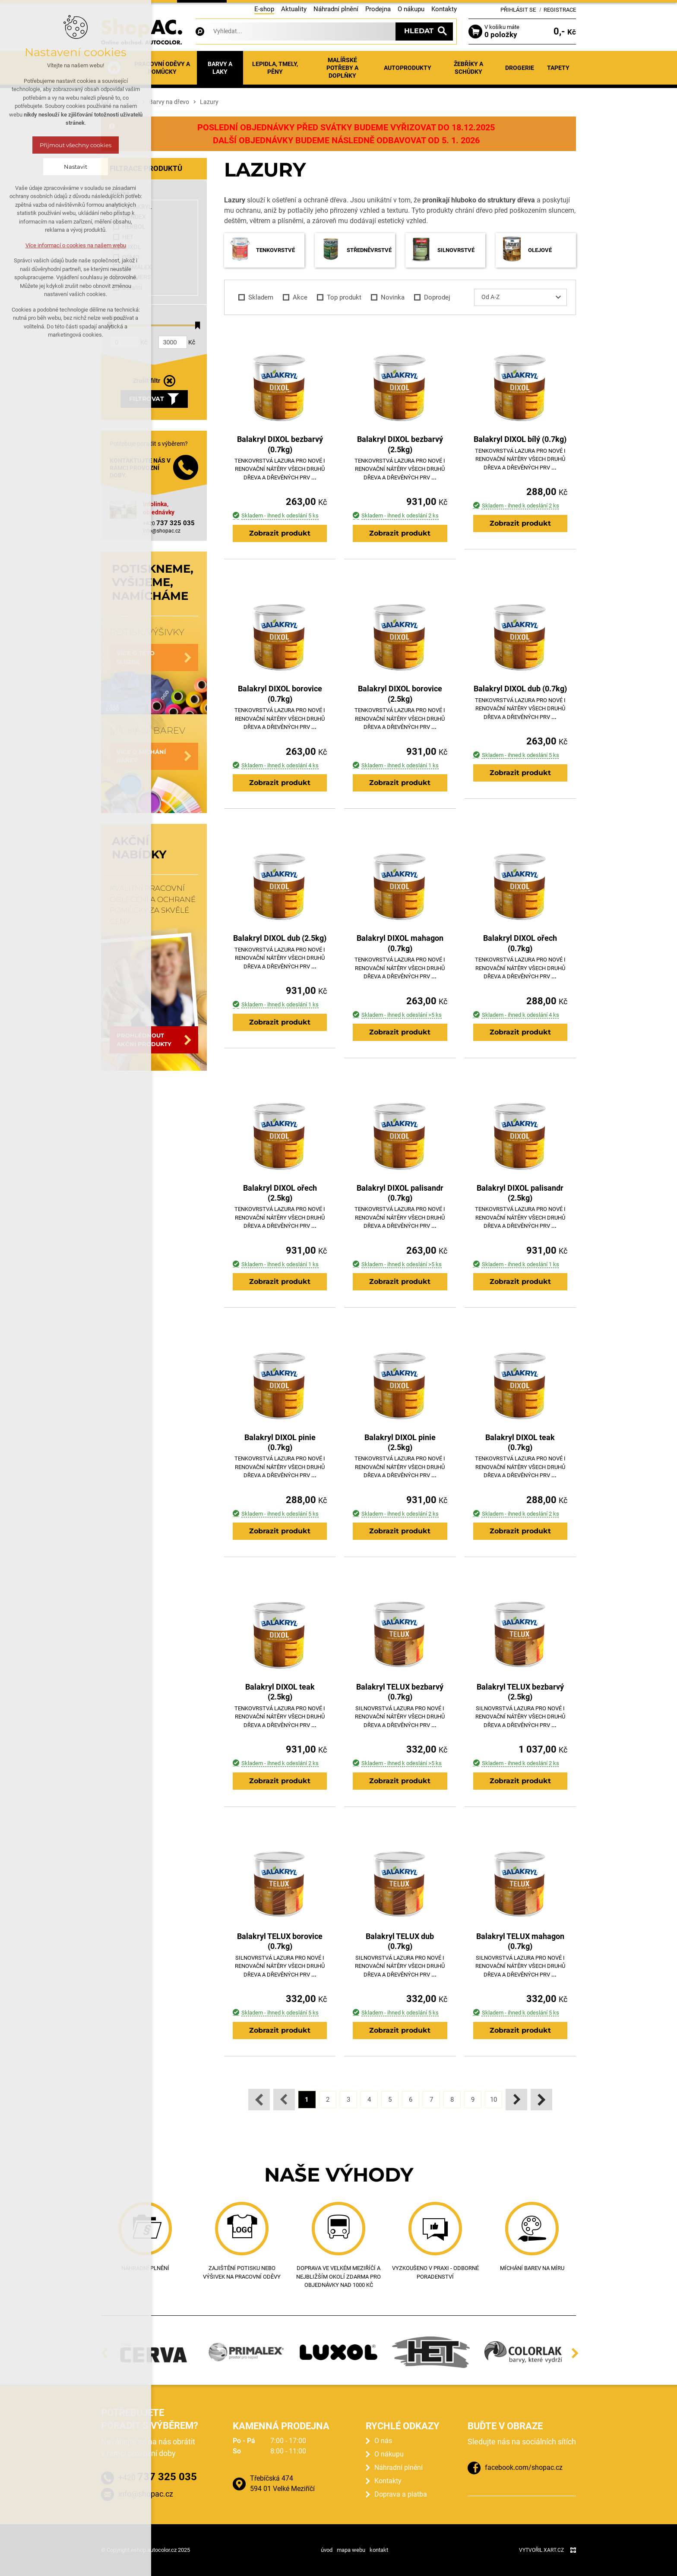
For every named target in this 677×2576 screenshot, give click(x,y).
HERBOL (129, 226)
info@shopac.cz (161, 531)
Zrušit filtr (146, 380)
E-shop (264, 9)
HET (122, 237)
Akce (294, 298)
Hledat (418, 31)
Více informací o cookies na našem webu (75, 245)
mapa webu (351, 2550)
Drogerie (519, 67)
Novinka (387, 298)
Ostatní (127, 287)
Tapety (558, 67)
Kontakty (444, 9)
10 (493, 2099)
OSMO (125, 257)
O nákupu (411, 9)
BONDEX (129, 216)
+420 (169, 523)
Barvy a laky (220, 67)
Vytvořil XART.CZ (541, 2550)
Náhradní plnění (335, 9)
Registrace (560, 9)
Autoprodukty (407, 67)
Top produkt (338, 298)
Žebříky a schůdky (468, 67)
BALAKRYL (132, 206)
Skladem (255, 298)
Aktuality (294, 9)
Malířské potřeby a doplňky (342, 68)
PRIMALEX (132, 267)
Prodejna (378, 9)
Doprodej (431, 298)
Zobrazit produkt (279, 533)
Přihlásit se (518, 9)
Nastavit (75, 166)
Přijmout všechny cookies (75, 145)
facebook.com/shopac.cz (524, 2467)
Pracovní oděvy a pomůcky (162, 67)
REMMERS (131, 277)
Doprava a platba (400, 2494)
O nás (383, 2441)
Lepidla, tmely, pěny (275, 67)
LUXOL (126, 247)
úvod (326, 2550)
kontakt (379, 2550)
